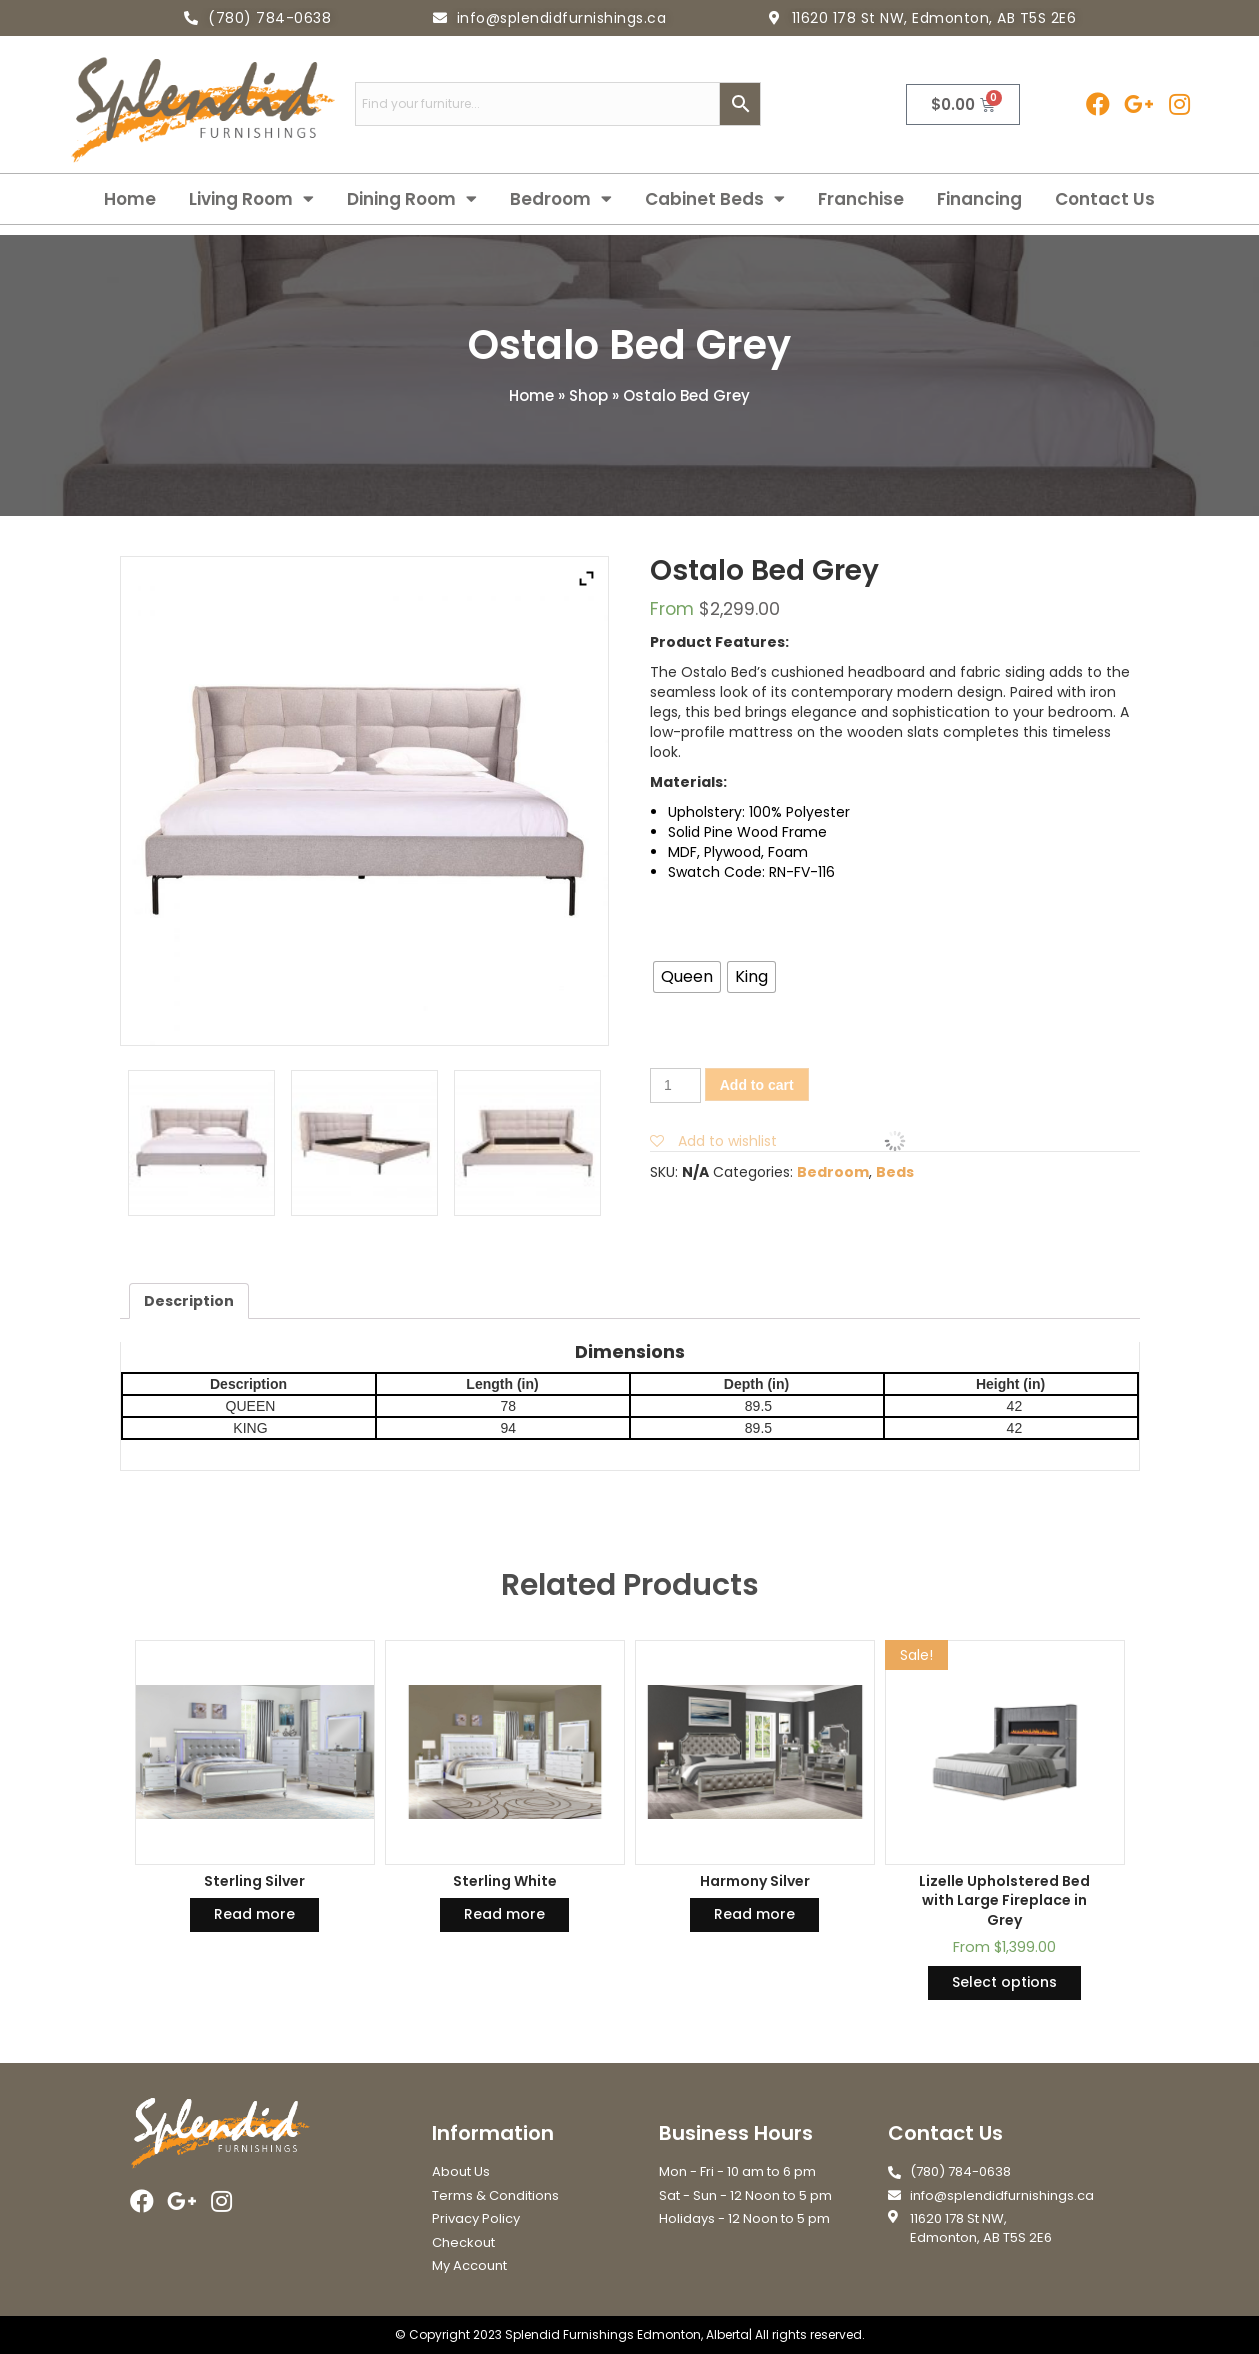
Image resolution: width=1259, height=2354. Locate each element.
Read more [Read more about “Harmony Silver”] (754, 1914)
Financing (979, 199)
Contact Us (1105, 199)
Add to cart (757, 1085)
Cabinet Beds (715, 199)
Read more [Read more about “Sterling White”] (504, 1914)
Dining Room (412, 199)
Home (130, 199)
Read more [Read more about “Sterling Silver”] (254, 1914)
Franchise (861, 199)
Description (189, 1301)
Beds (895, 1172)
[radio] (687, 977)
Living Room (251, 199)
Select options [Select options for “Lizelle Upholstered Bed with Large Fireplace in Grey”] (1004, 1982)
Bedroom (561, 199)
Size (892, 944)
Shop (588, 395)
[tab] (189, 1301)
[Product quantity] (675, 1085)
